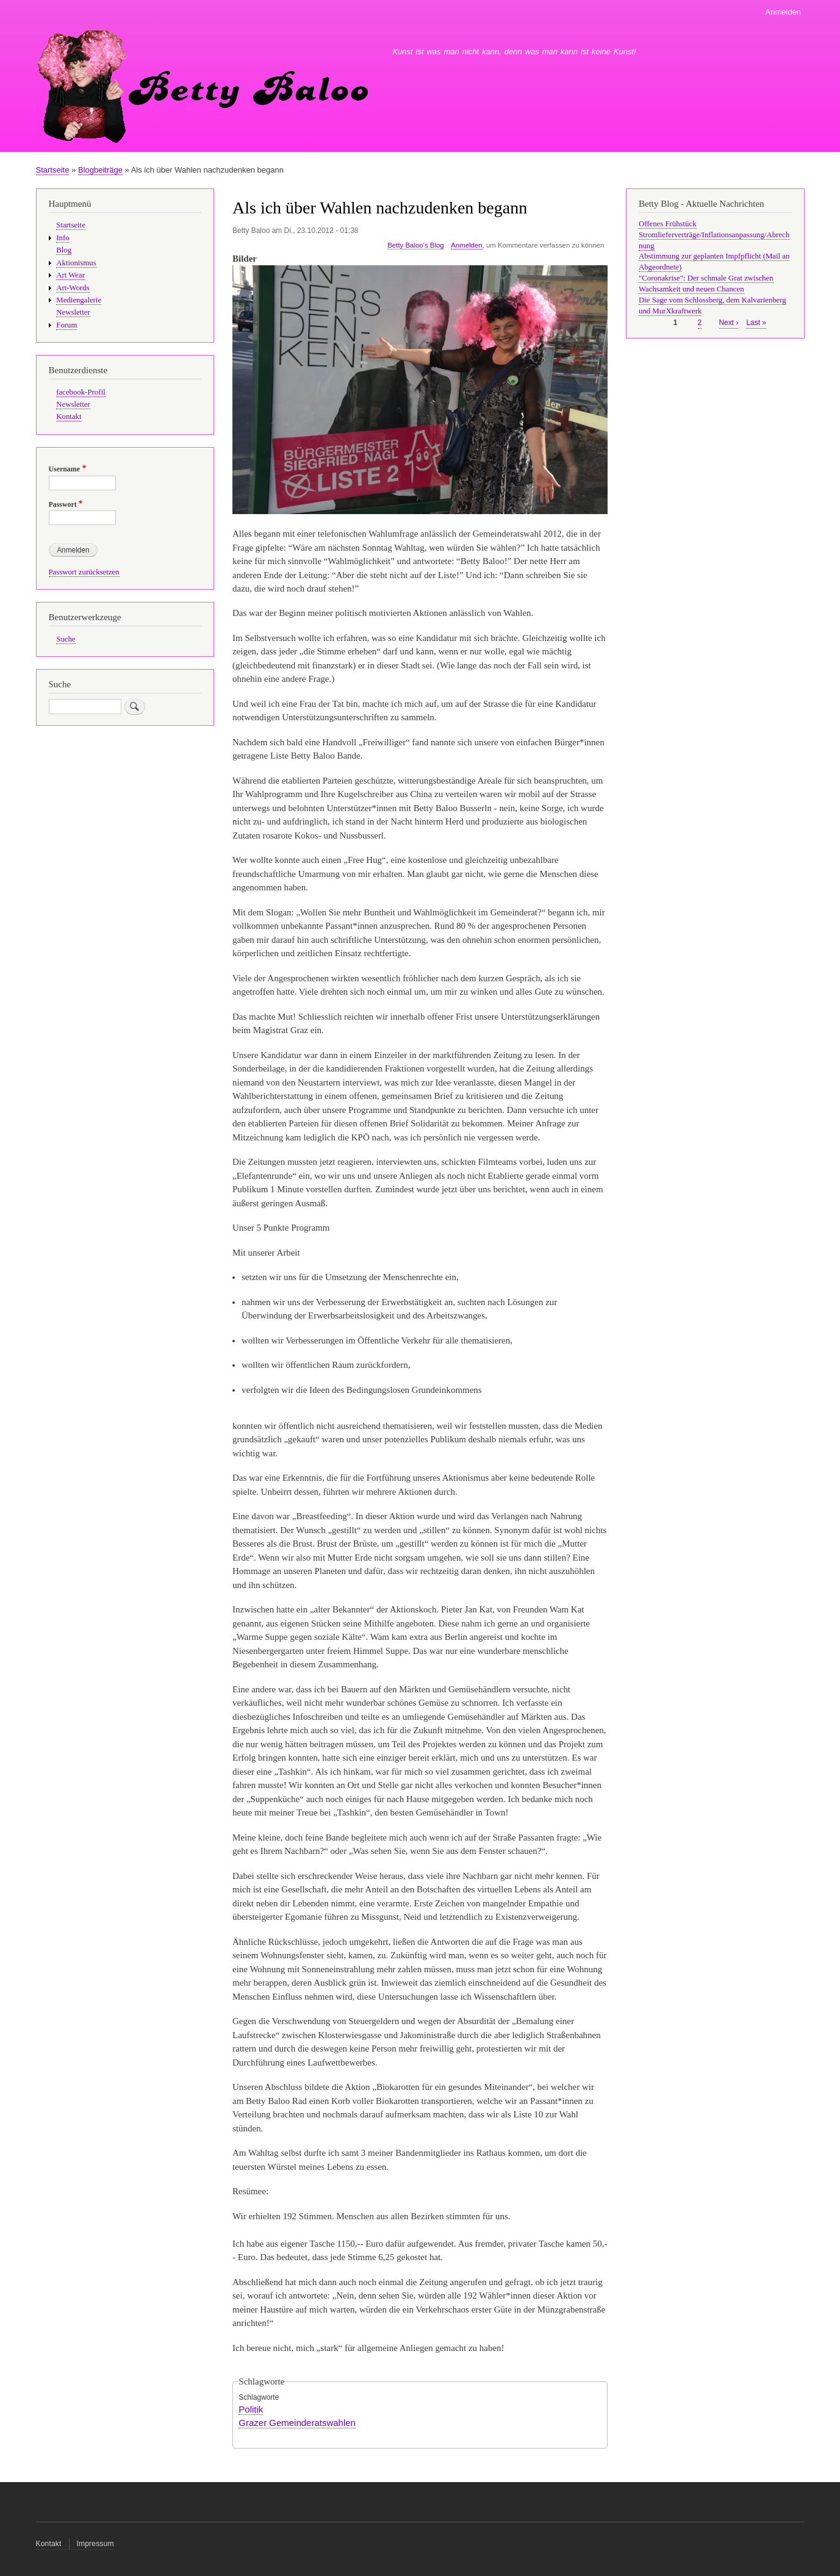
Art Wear (70, 275)
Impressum (95, 2543)
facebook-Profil (80, 392)
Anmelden (784, 11)
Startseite (53, 169)
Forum (66, 325)
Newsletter (73, 312)
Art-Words (72, 288)
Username (64, 469)
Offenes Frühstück (668, 224)
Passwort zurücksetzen (84, 572)
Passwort (63, 504)
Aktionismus (76, 263)
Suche (65, 639)
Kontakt (68, 416)
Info (62, 238)
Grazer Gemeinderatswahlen (297, 2422)
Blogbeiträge (100, 169)
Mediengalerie (78, 300)
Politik (251, 2409)
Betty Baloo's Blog (415, 245)
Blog (63, 250)
